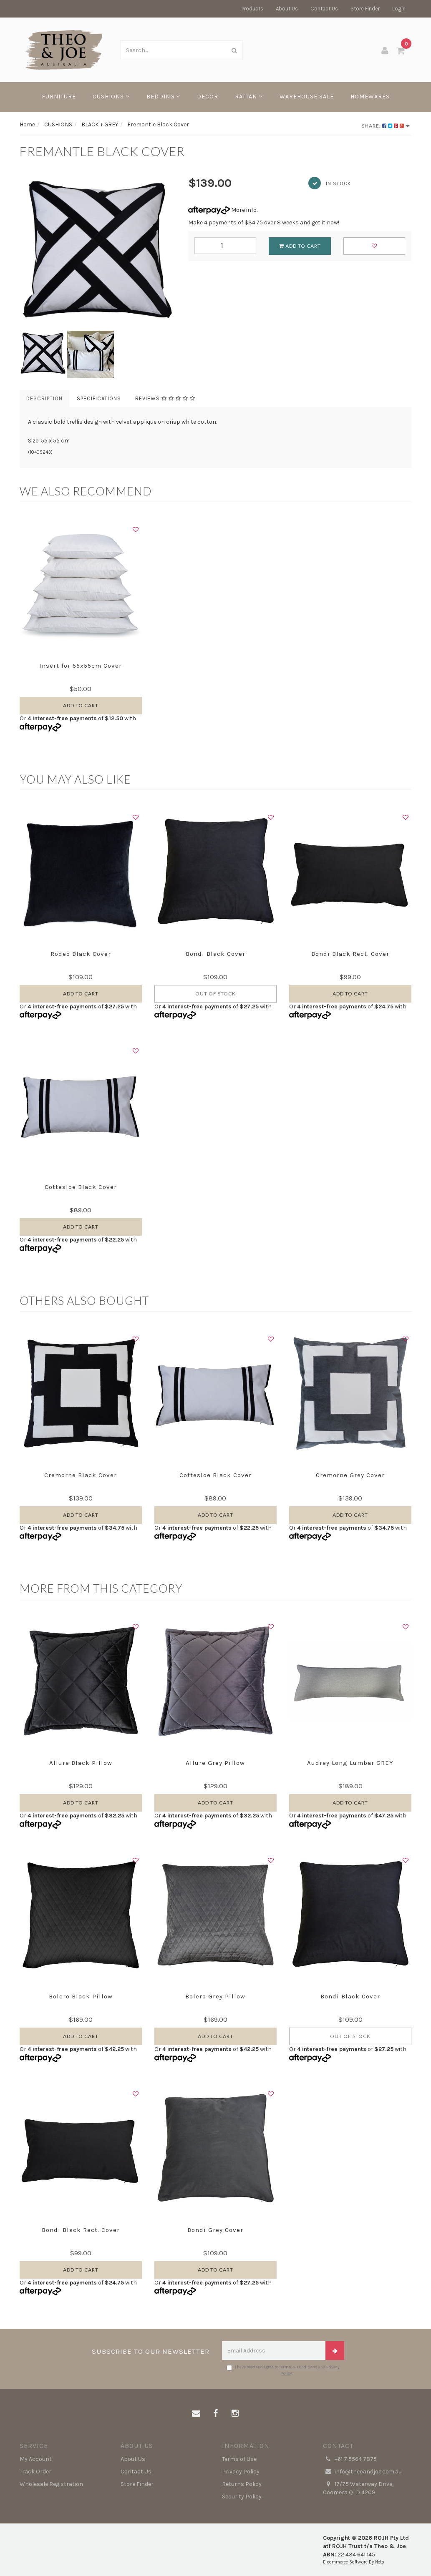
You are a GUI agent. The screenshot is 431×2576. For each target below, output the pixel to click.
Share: (386, 126)
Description (44, 398)
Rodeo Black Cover (80, 954)
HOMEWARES (370, 96)
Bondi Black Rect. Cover (350, 954)
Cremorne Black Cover (80, 1475)
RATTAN (249, 96)
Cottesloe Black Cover (81, 1187)
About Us (287, 8)
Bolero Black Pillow (81, 1996)
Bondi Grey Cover (215, 2230)
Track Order (35, 2471)
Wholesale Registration (51, 2484)
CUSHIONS (111, 96)
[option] (98, 253)
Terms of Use (239, 2459)
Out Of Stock (215, 993)
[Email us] (196, 2413)
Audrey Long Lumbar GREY (350, 1763)
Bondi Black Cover (215, 954)
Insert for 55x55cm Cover (80, 665)
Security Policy (242, 2496)
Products (252, 8)
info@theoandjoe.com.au (362, 2472)
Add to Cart (300, 246)
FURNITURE (59, 96)
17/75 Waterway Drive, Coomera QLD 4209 (358, 2488)
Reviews (165, 398)
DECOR (207, 96)
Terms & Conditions (298, 2367)
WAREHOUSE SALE (307, 96)
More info (222, 210)
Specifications (99, 398)
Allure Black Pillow (80, 1763)
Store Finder (365, 8)
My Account (36, 2459)
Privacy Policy (241, 2471)
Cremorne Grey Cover (350, 1475)
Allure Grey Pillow (215, 1763)
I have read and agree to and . (283, 2370)
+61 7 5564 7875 (350, 2459)
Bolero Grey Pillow (215, 1996)
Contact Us (324, 8)
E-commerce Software (345, 2562)
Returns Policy (242, 2484)
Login (399, 8)
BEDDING (163, 96)
